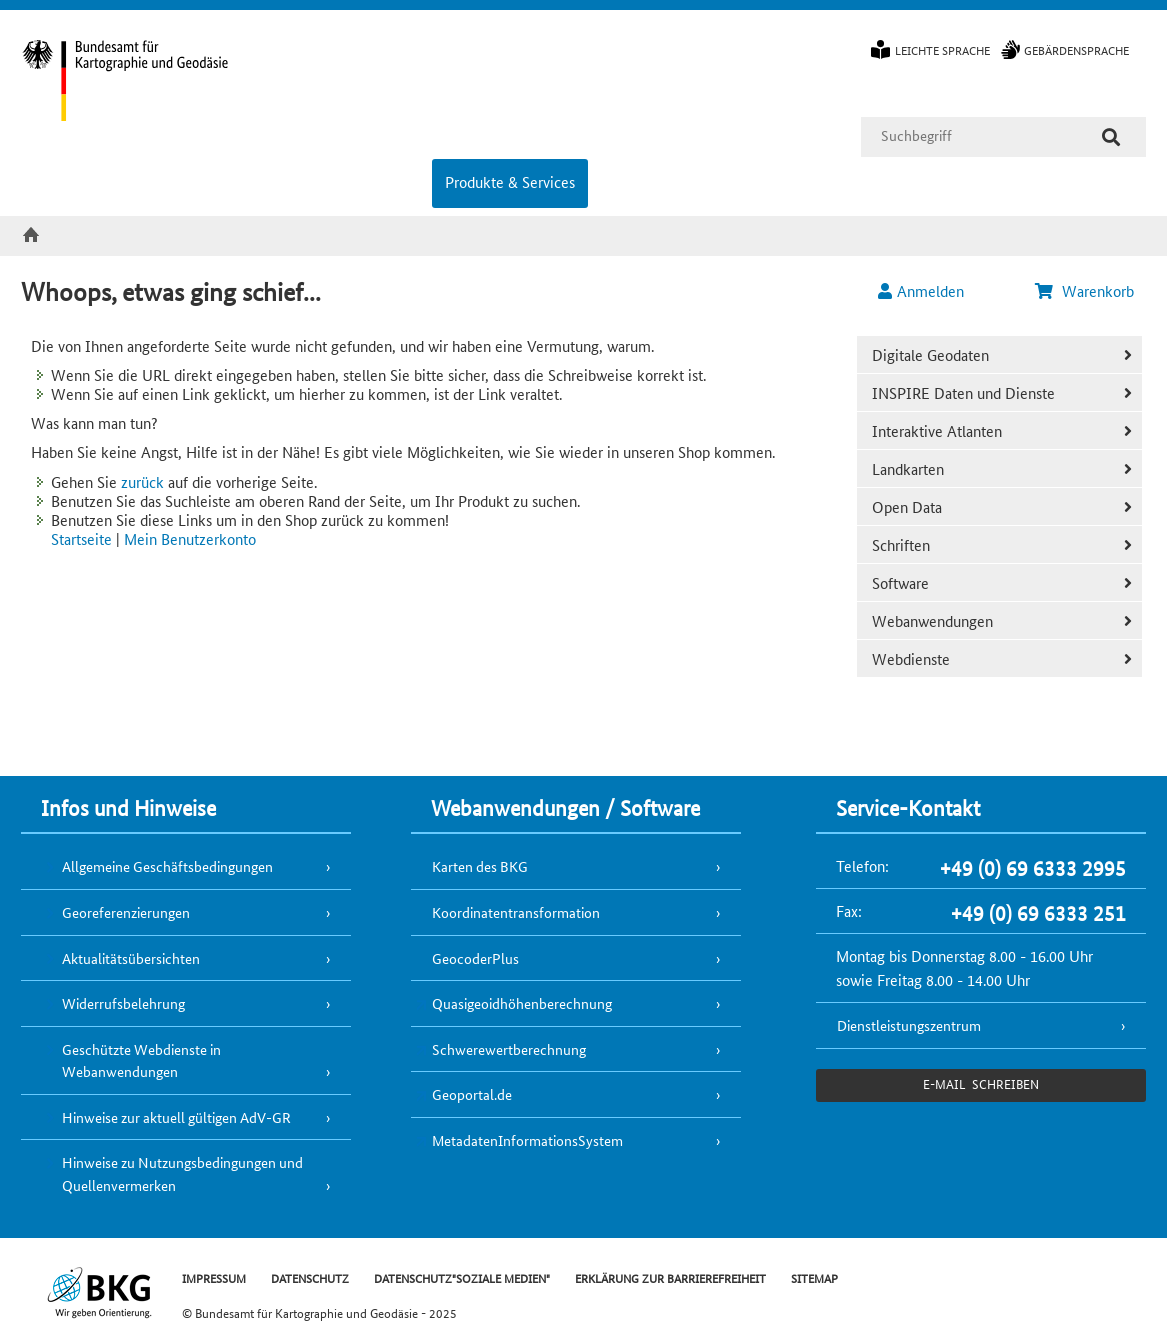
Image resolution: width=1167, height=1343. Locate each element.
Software (900, 582)
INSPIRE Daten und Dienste (963, 392)
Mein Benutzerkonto (190, 538)
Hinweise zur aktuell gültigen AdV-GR (176, 1117)
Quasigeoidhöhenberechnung (522, 1003)
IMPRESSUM (214, 1277)
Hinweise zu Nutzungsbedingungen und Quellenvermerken (182, 1173)
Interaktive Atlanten (937, 430)
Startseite (81, 538)
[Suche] (1111, 137)
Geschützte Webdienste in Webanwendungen (141, 1060)
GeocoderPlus (475, 958)
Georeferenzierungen (126, 912)
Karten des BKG (480, 866)
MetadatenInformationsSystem (527, 1140)
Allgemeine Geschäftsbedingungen (167, 866)
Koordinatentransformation (516, 912)
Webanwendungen (932, 620)
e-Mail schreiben (980, 1083)
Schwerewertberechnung (509, 1049)
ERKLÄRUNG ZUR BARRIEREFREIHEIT (670, 1277)
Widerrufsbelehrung (123, 1003)
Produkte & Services (510, 181)
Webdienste (911, 658)
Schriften (901, 544)
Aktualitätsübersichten (131, 958)
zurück (142, 481)
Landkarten (908, 468)
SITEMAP (814, 1277)
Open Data (907, 506)
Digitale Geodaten (930, 354)
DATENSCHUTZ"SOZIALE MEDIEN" (462, 1277)
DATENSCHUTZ (310, 1277)
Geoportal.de (472, 1094)
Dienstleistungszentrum (909, 1025)
